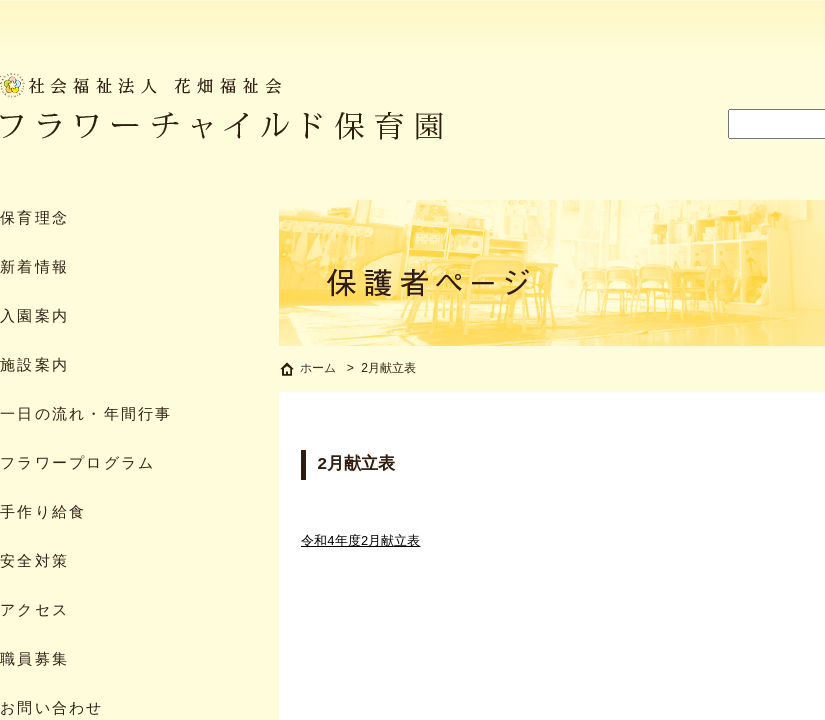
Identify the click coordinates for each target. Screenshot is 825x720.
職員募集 (34, 660)
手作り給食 (43, 513)
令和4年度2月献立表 (360, 544)
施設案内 (34, 366)
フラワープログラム (77, 464)
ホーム (318, 370)
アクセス (34, 611)
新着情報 (34, 268)
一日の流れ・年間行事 (86, 415)
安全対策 (34, 562)
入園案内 (34, 317)
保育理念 (34, 219)
